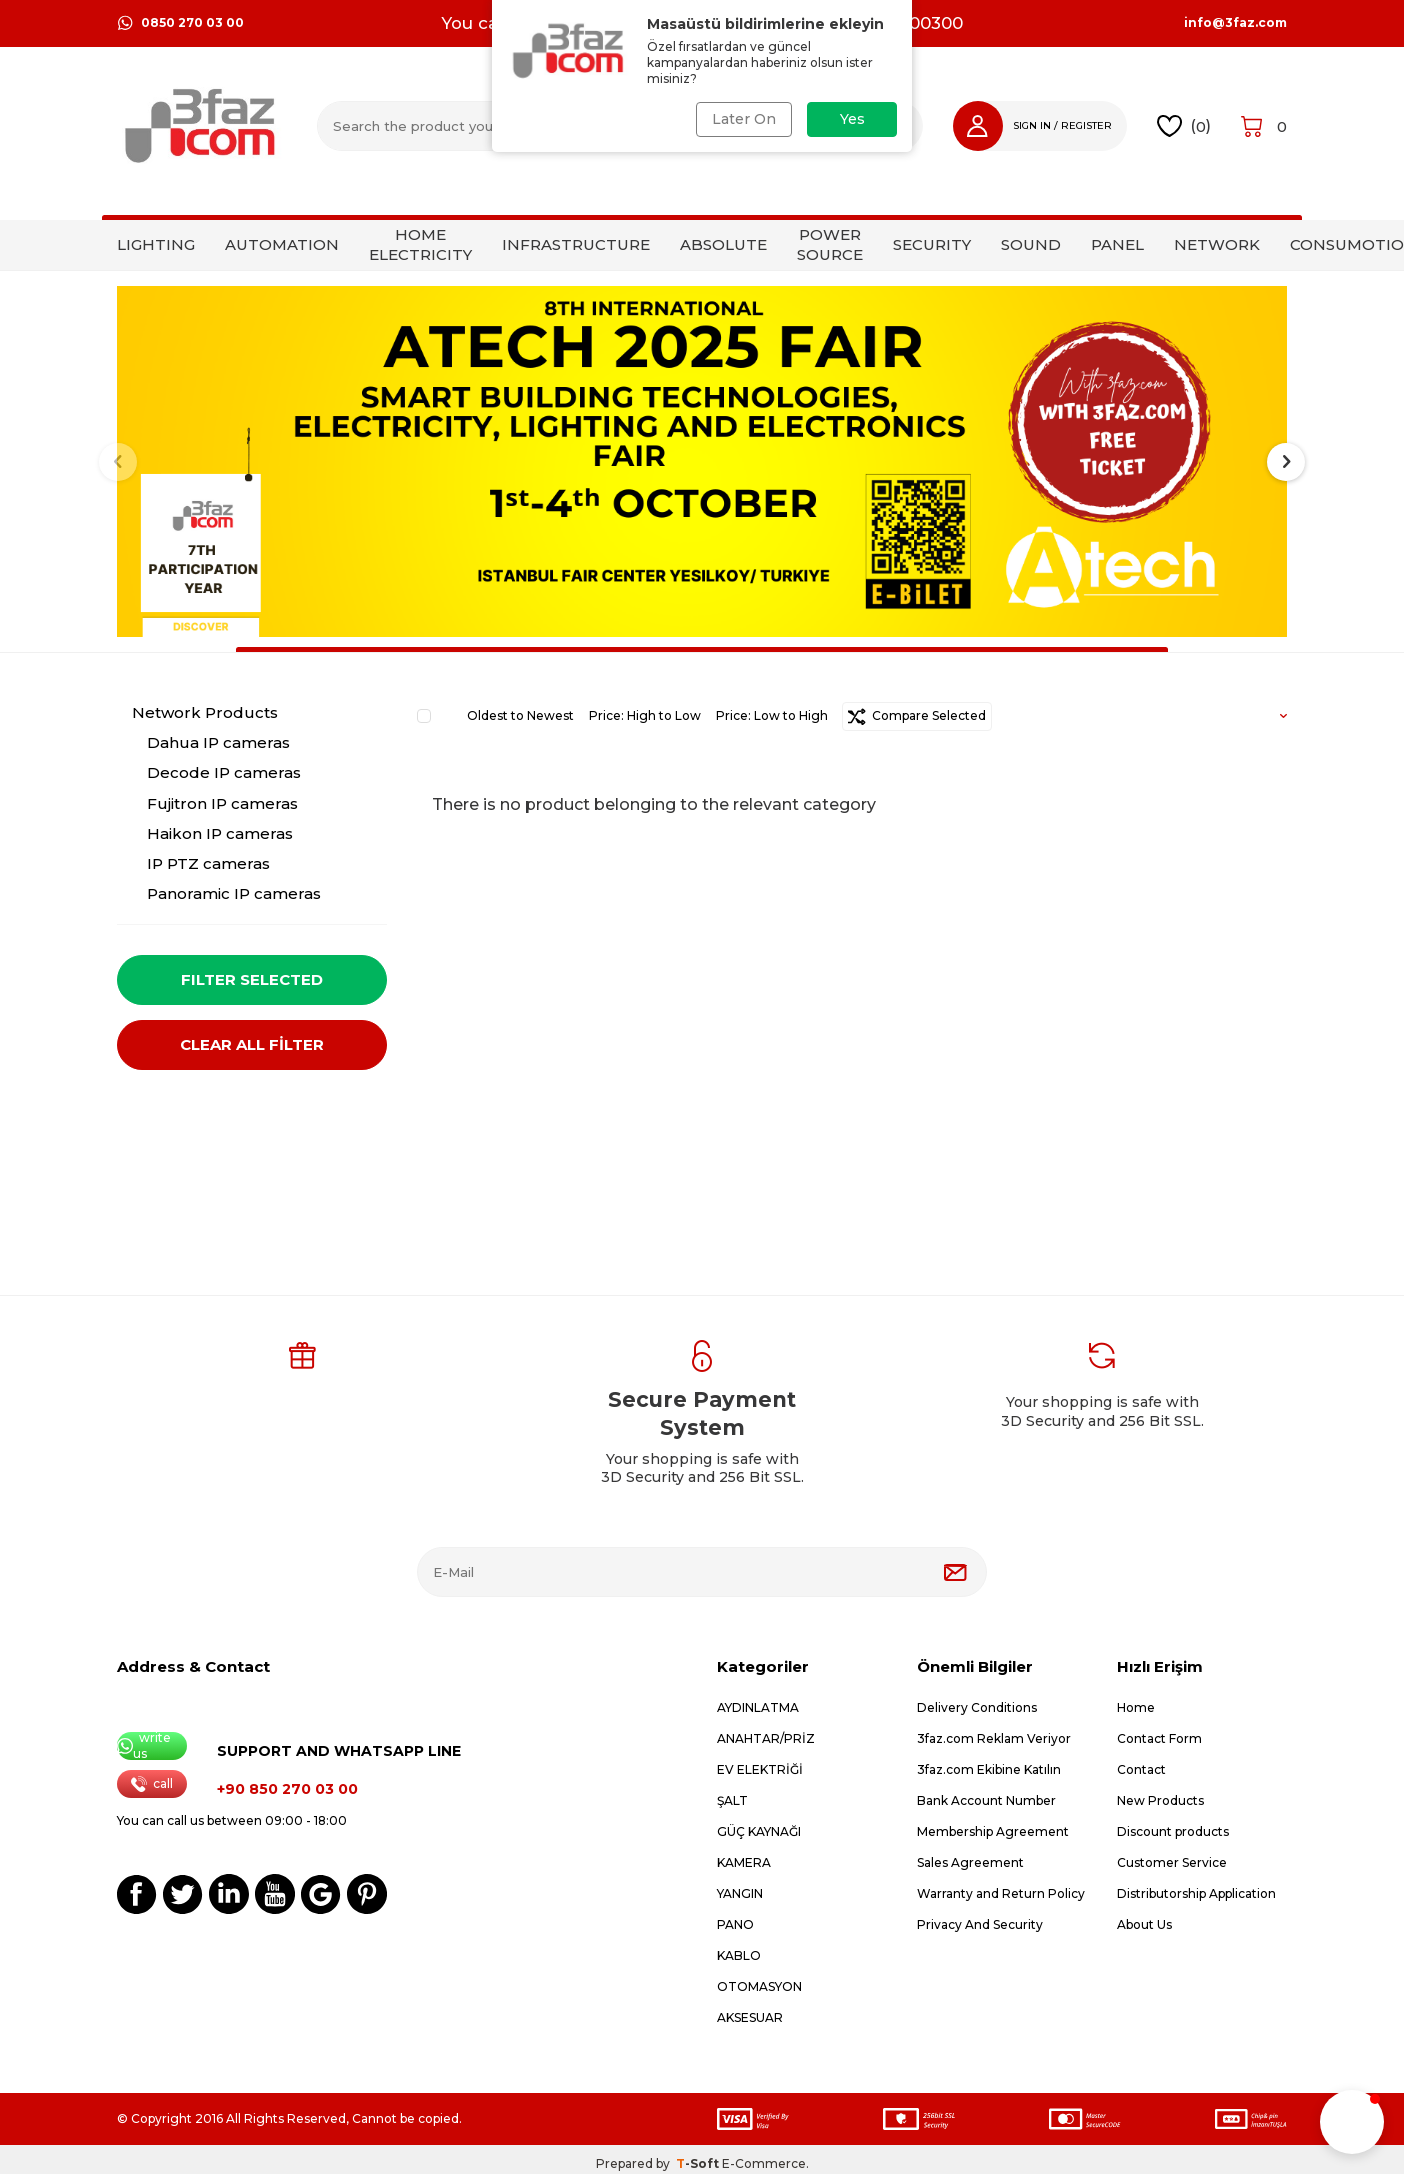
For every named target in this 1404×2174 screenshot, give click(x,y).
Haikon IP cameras (220, 833)
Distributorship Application (1196, 1893)
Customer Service (1172, 1862)
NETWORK (1217, 244)
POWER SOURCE (830, 244)
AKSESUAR (750, 2017)
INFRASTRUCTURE (576, 244)
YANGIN (740, 1893)
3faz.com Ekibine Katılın (989, 1769)
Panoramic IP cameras (234, 893)
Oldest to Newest (520, 715)
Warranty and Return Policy (1001, 1893)
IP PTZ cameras (208, 863)
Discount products (1173, 1831)
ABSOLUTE (723, 244)
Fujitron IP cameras (222, 803)
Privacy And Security (980, 1924)
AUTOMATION (282, 244)
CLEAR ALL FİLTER (252, 1044)
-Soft (699, 2163)
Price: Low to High (772, 715)
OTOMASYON (759, 1986)
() (1184, 126)
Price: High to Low (645, 715)
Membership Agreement (993, 1831)
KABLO (739, 1955)
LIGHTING (156, 244)
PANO (735, 1924)
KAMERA (744, 1862)
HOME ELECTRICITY (420, 244)
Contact (1141, 1769)
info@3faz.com (1235, 23)
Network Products (205, 712)
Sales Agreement (970, 1862)
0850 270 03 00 (180, 23)
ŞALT (732, 1800)
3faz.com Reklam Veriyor (994, 1738)
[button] (118, 462)
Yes (852, 119)
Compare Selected (917, 716)
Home (1136, 1707)
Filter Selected (252, 979)
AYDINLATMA (758, 1707)
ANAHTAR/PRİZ (766, 1738)
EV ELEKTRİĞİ (760, 1769)
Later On (744, 119)
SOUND (1031, 244)
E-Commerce (764, 2163)
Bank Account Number (986, 1800)
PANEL (1117, 244)
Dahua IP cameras (218, 742)
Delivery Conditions (977, 1707)
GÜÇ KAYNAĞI (759, 1831)
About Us (1144, 1924)
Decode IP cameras (224, 772)
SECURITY (932, 244)
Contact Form (1159, 1738)
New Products (1160, 1800)
